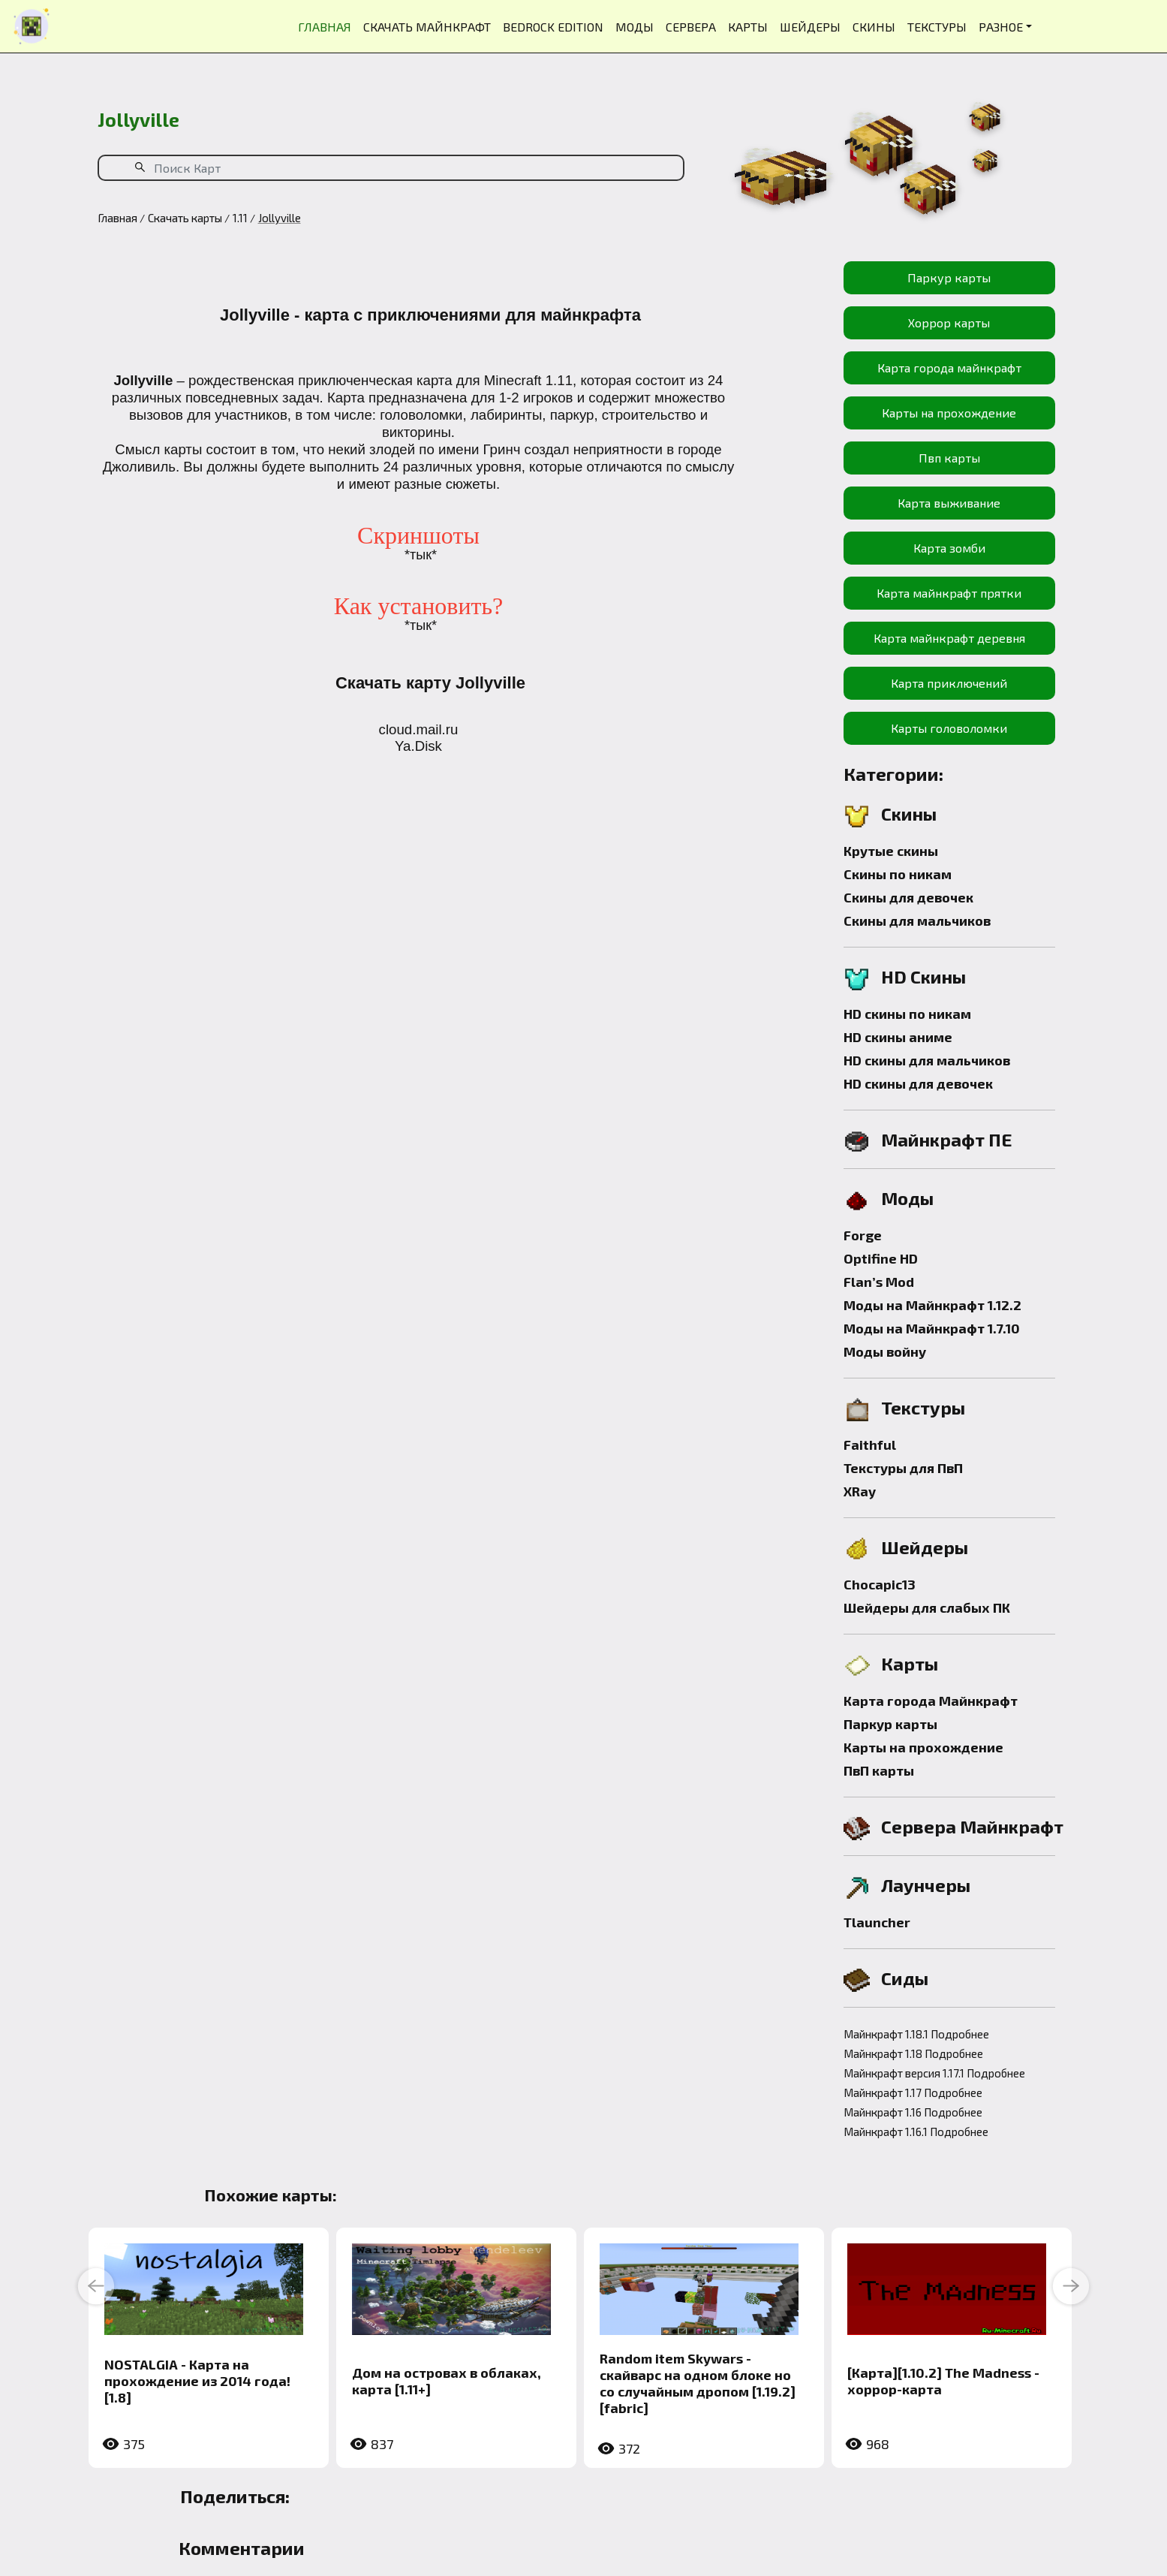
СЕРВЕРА (691, 27)
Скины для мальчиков (917, 920)
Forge (863, 1235)
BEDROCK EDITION (553, 27)
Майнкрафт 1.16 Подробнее (913, 2112)
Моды (907, 1198)
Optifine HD (881, 1258)
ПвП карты (879, 1770)
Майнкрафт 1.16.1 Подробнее (916, 2131)
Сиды (904, 1978)
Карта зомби (949, 548)
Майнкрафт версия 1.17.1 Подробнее (934, 2073)
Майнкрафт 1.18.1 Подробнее (916, 2034)
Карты (909, 1663)
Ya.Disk (418, 746)
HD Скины (923, 976)
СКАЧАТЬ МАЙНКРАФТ (427, 27)
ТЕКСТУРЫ (937, 27)
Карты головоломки (949, 728)
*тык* (421, 554)
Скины (909, 813)
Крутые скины (891, 850)
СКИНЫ (874, 27)
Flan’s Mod (879, 1281)
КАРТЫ (748, 27)
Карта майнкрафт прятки (949, 593)
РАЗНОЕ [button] (1001, 27)
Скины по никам (898, 874)
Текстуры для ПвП (903, 1468)
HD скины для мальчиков (927, 1060)
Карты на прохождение (949, 412)
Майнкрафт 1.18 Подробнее (913, 2053)
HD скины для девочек (918, 1083)
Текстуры (923, 1407)
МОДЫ (634, 27)
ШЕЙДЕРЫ (810, 27)
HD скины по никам (907, 1013)
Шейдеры (924, 1547)
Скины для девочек (908, 897)
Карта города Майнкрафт (931, 1700)
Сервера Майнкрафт (972, 1826)
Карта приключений (949, 683)
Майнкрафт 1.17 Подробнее (913, 2092)
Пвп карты (949, 457)
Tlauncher (877, 1922)
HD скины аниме (898, 1037)
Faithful (870, 1444)
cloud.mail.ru (419, 729)
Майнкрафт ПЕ (946, 1139)
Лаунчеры (925, 1885)
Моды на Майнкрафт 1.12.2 (932, 1305)
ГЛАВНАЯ (324, 27)
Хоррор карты (949, 322)
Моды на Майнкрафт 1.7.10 (932, 1328)
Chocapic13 (880, 1584)
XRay (860, 1491)
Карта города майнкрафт (949, 367)
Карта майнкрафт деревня (949, 638)
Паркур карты (949, 277)
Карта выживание (949, 503)
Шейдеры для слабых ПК (927, 1607)
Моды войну (885, 1351)
